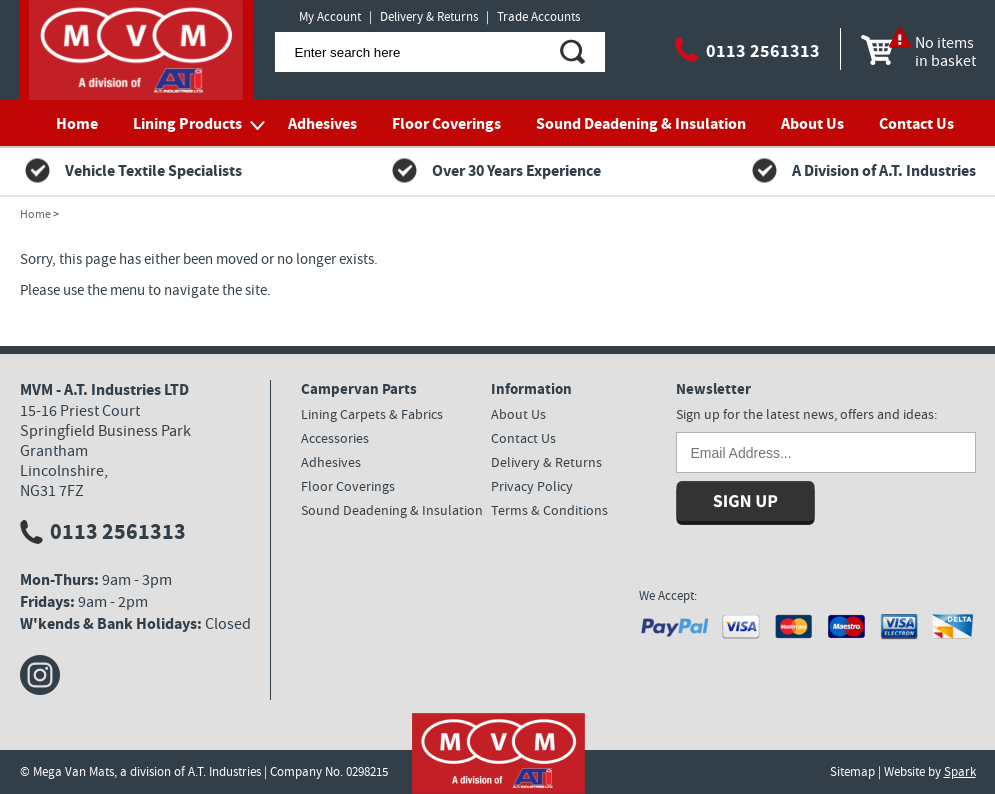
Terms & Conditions (549, 510)
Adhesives (322, 123)
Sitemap (852, 771)
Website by (930, 771)
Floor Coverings (446, 123)
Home (77, 123)
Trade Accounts (538, 16)
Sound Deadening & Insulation (641, 123)
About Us (812, 123)
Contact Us (916, 123)
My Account (330, 16)
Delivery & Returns (429, 16)
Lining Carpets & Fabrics (372, 414)
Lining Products (187, 123)
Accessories (335, 438)
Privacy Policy (532, 486)
